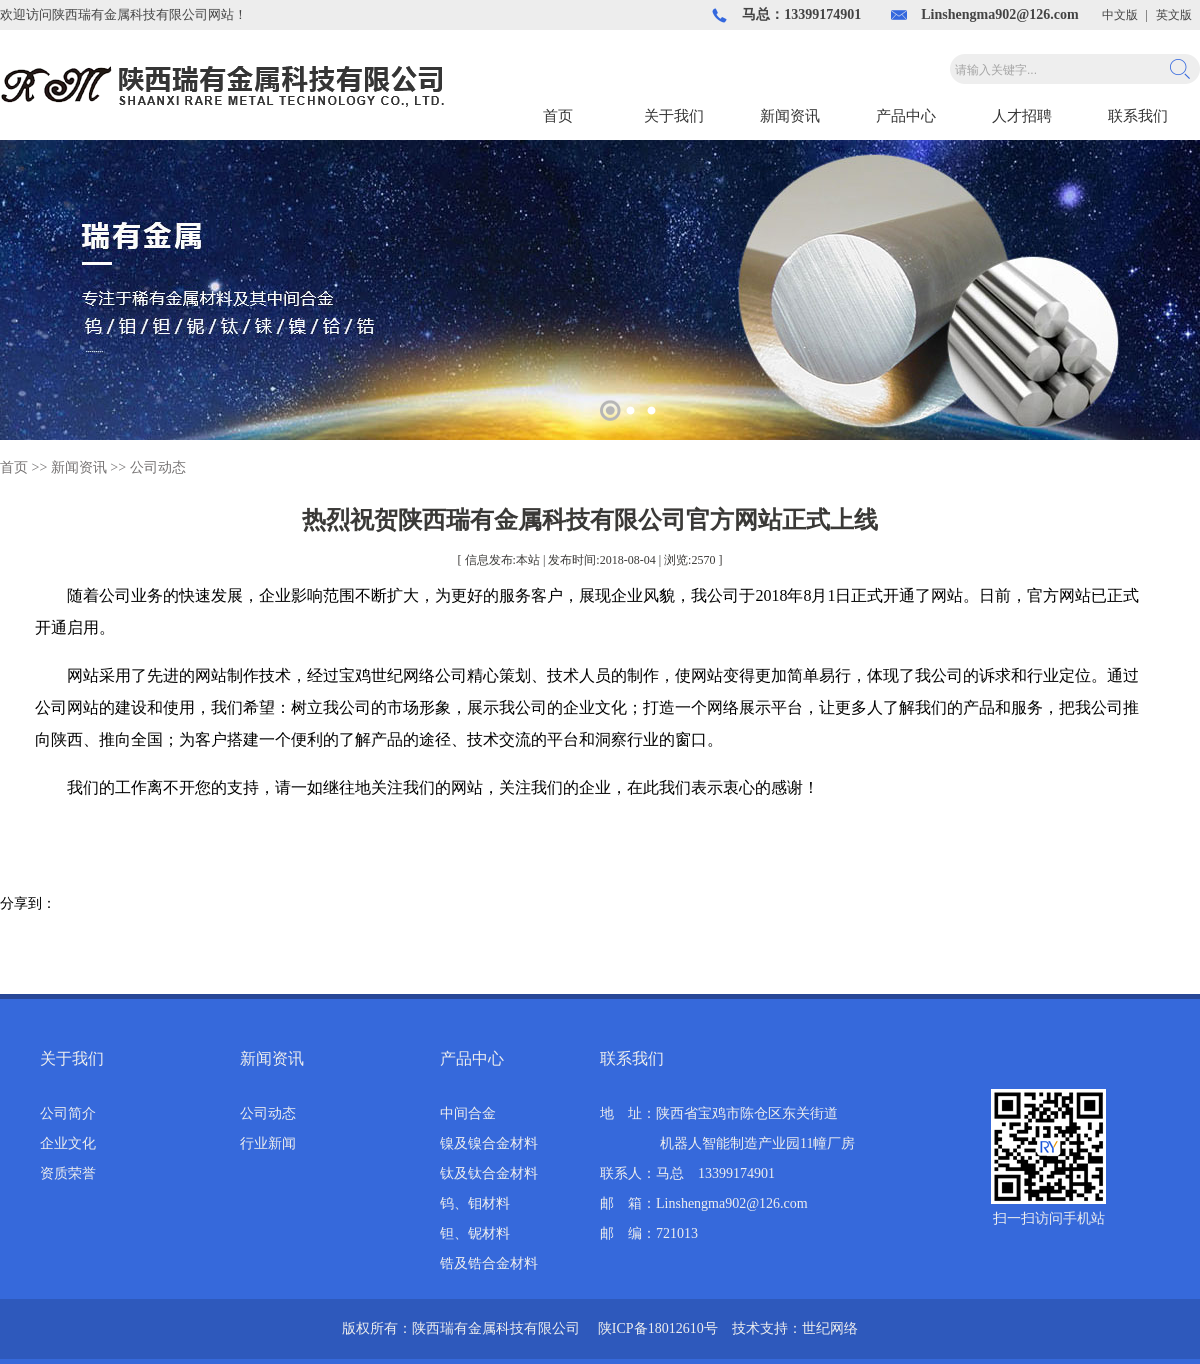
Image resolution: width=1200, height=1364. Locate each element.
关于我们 (674, 116)
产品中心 (906, 116)
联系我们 (1138, 116)
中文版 (1120, 15)
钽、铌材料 (475, 1233)
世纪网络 (830, 1328)
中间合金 (468, 1113)
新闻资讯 (790, 116)
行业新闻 (268, 1143)
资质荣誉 (68, 1173)
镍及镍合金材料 (489, 1143)
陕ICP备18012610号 (658, 1328)
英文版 (1174, 15)
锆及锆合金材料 (489, 1263)
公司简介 (68, 1113)
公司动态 (158, 467)
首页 (558, 116)
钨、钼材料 (475, 1203)
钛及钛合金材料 (489, 1173)
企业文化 (68, 1143)
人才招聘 (1022, 116)
